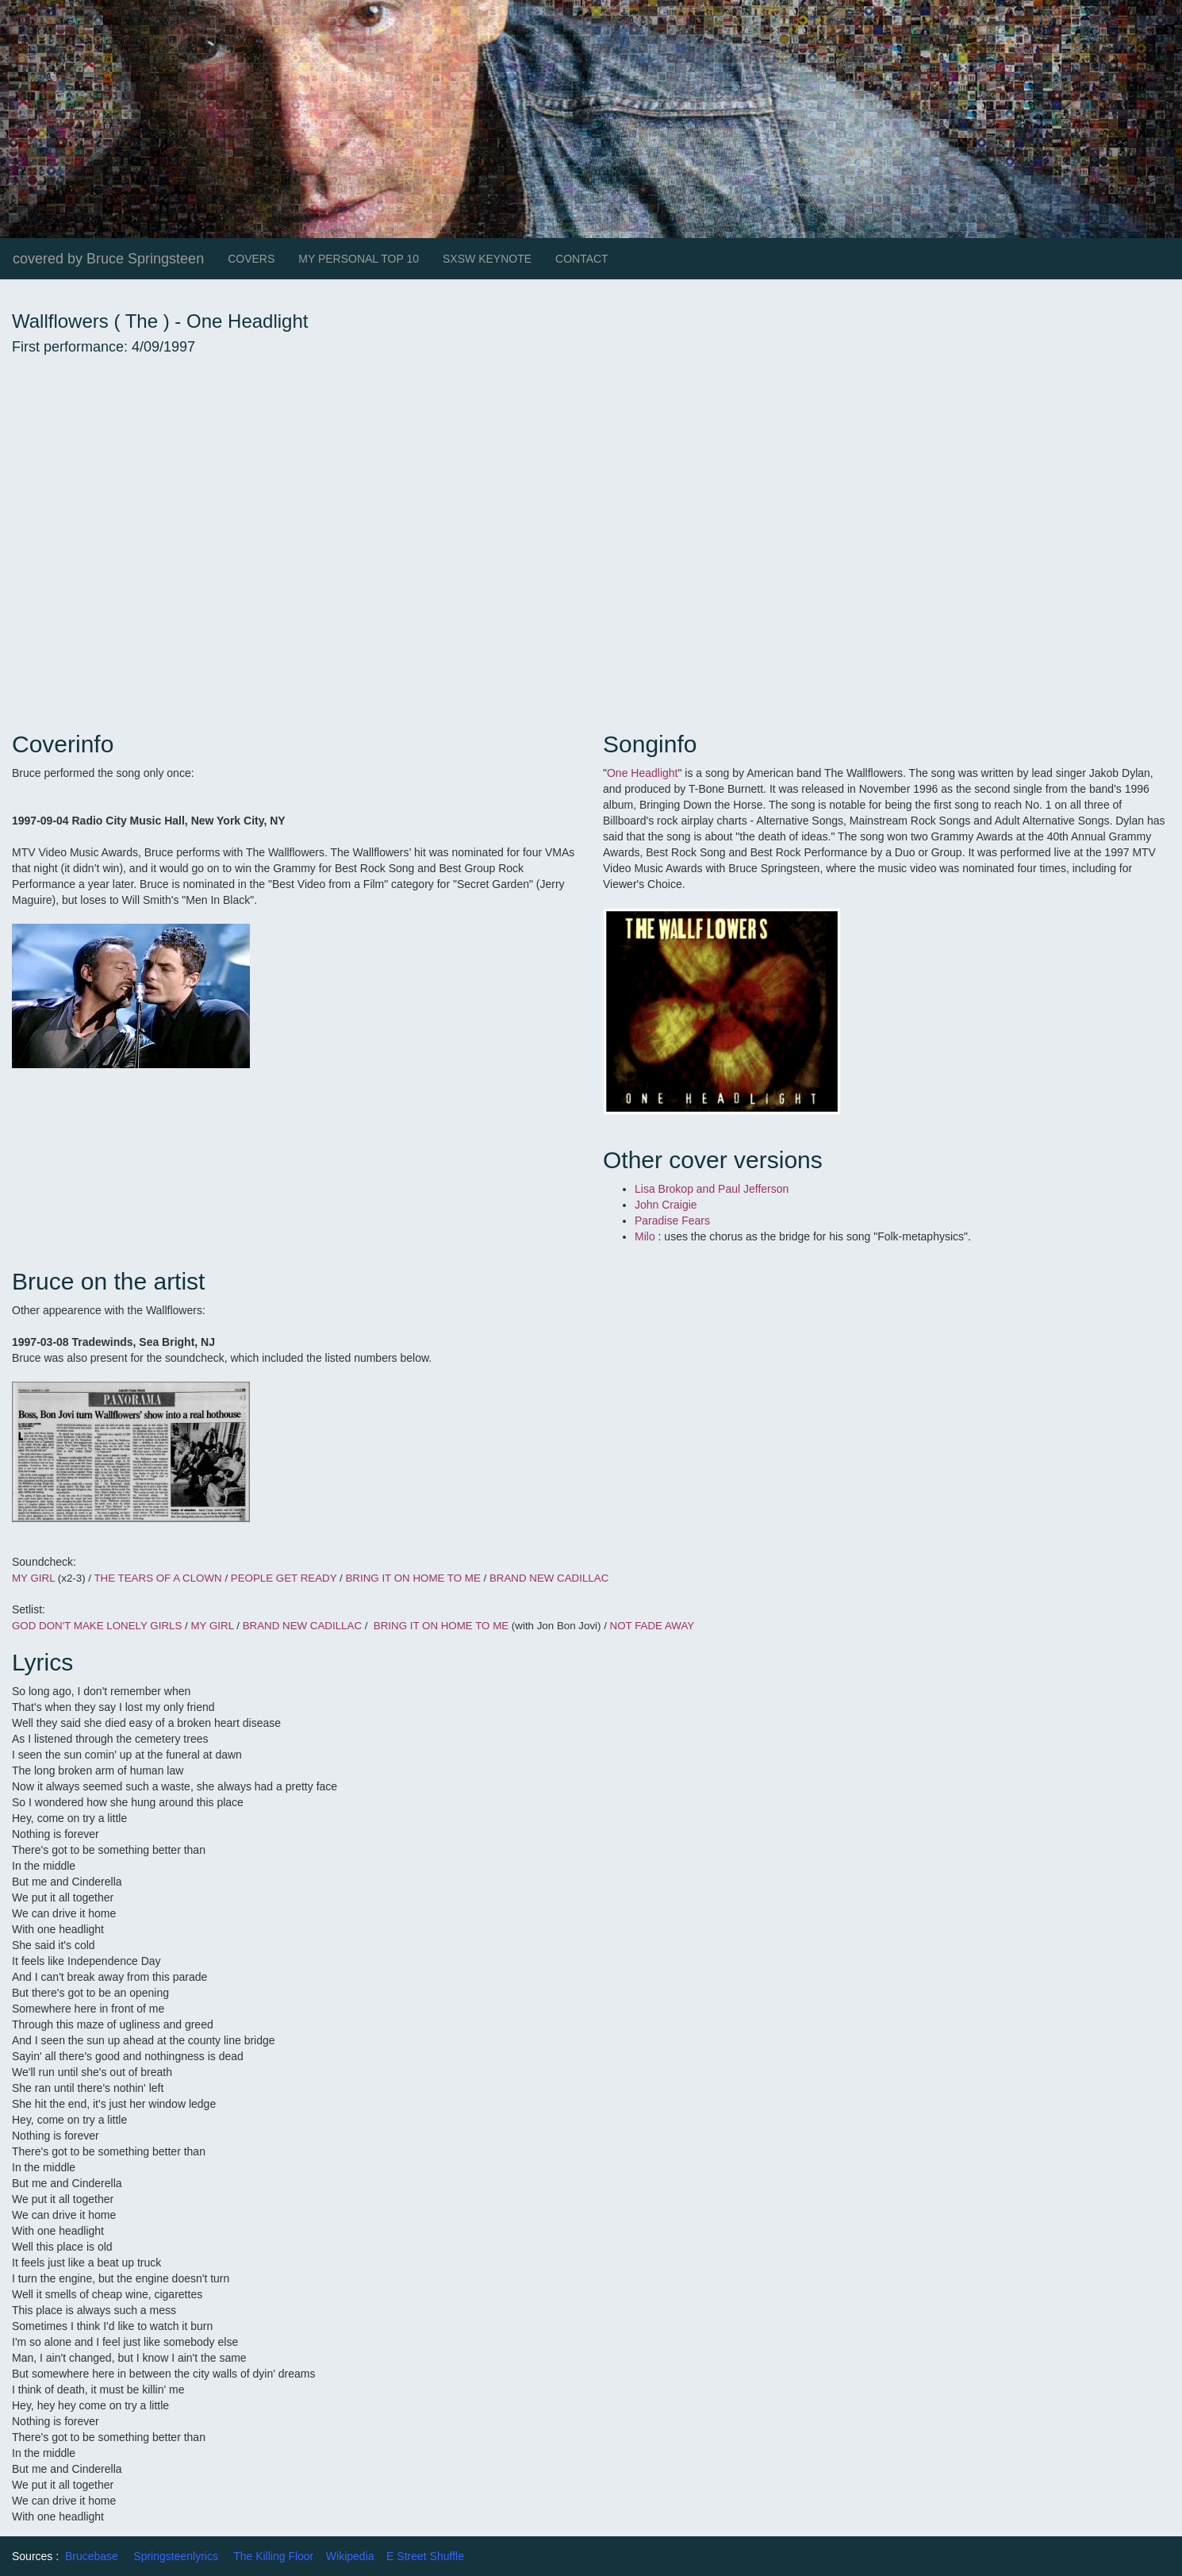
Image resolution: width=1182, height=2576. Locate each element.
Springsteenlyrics (175, 2556)
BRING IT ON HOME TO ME (412, 1578)
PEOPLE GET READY (284, 1578)
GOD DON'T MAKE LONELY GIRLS (97, 1626)
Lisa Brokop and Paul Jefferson (713, 1188)
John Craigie (667, 1204)
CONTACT (581, 258)
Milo (646, 1236)
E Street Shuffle (425, 2556)
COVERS (251, 258)
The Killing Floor (273, 2556)
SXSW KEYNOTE (487, 258)
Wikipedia (350, 2556)
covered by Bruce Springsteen (108, 259)
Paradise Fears (674, 1220)
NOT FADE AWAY (652, 1626)
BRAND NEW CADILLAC (548, 1578)
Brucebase (91, 2556)
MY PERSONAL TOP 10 (358, 258)
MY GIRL (33, 1578)
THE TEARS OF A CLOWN (159, 1578)
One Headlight (642, 773)
